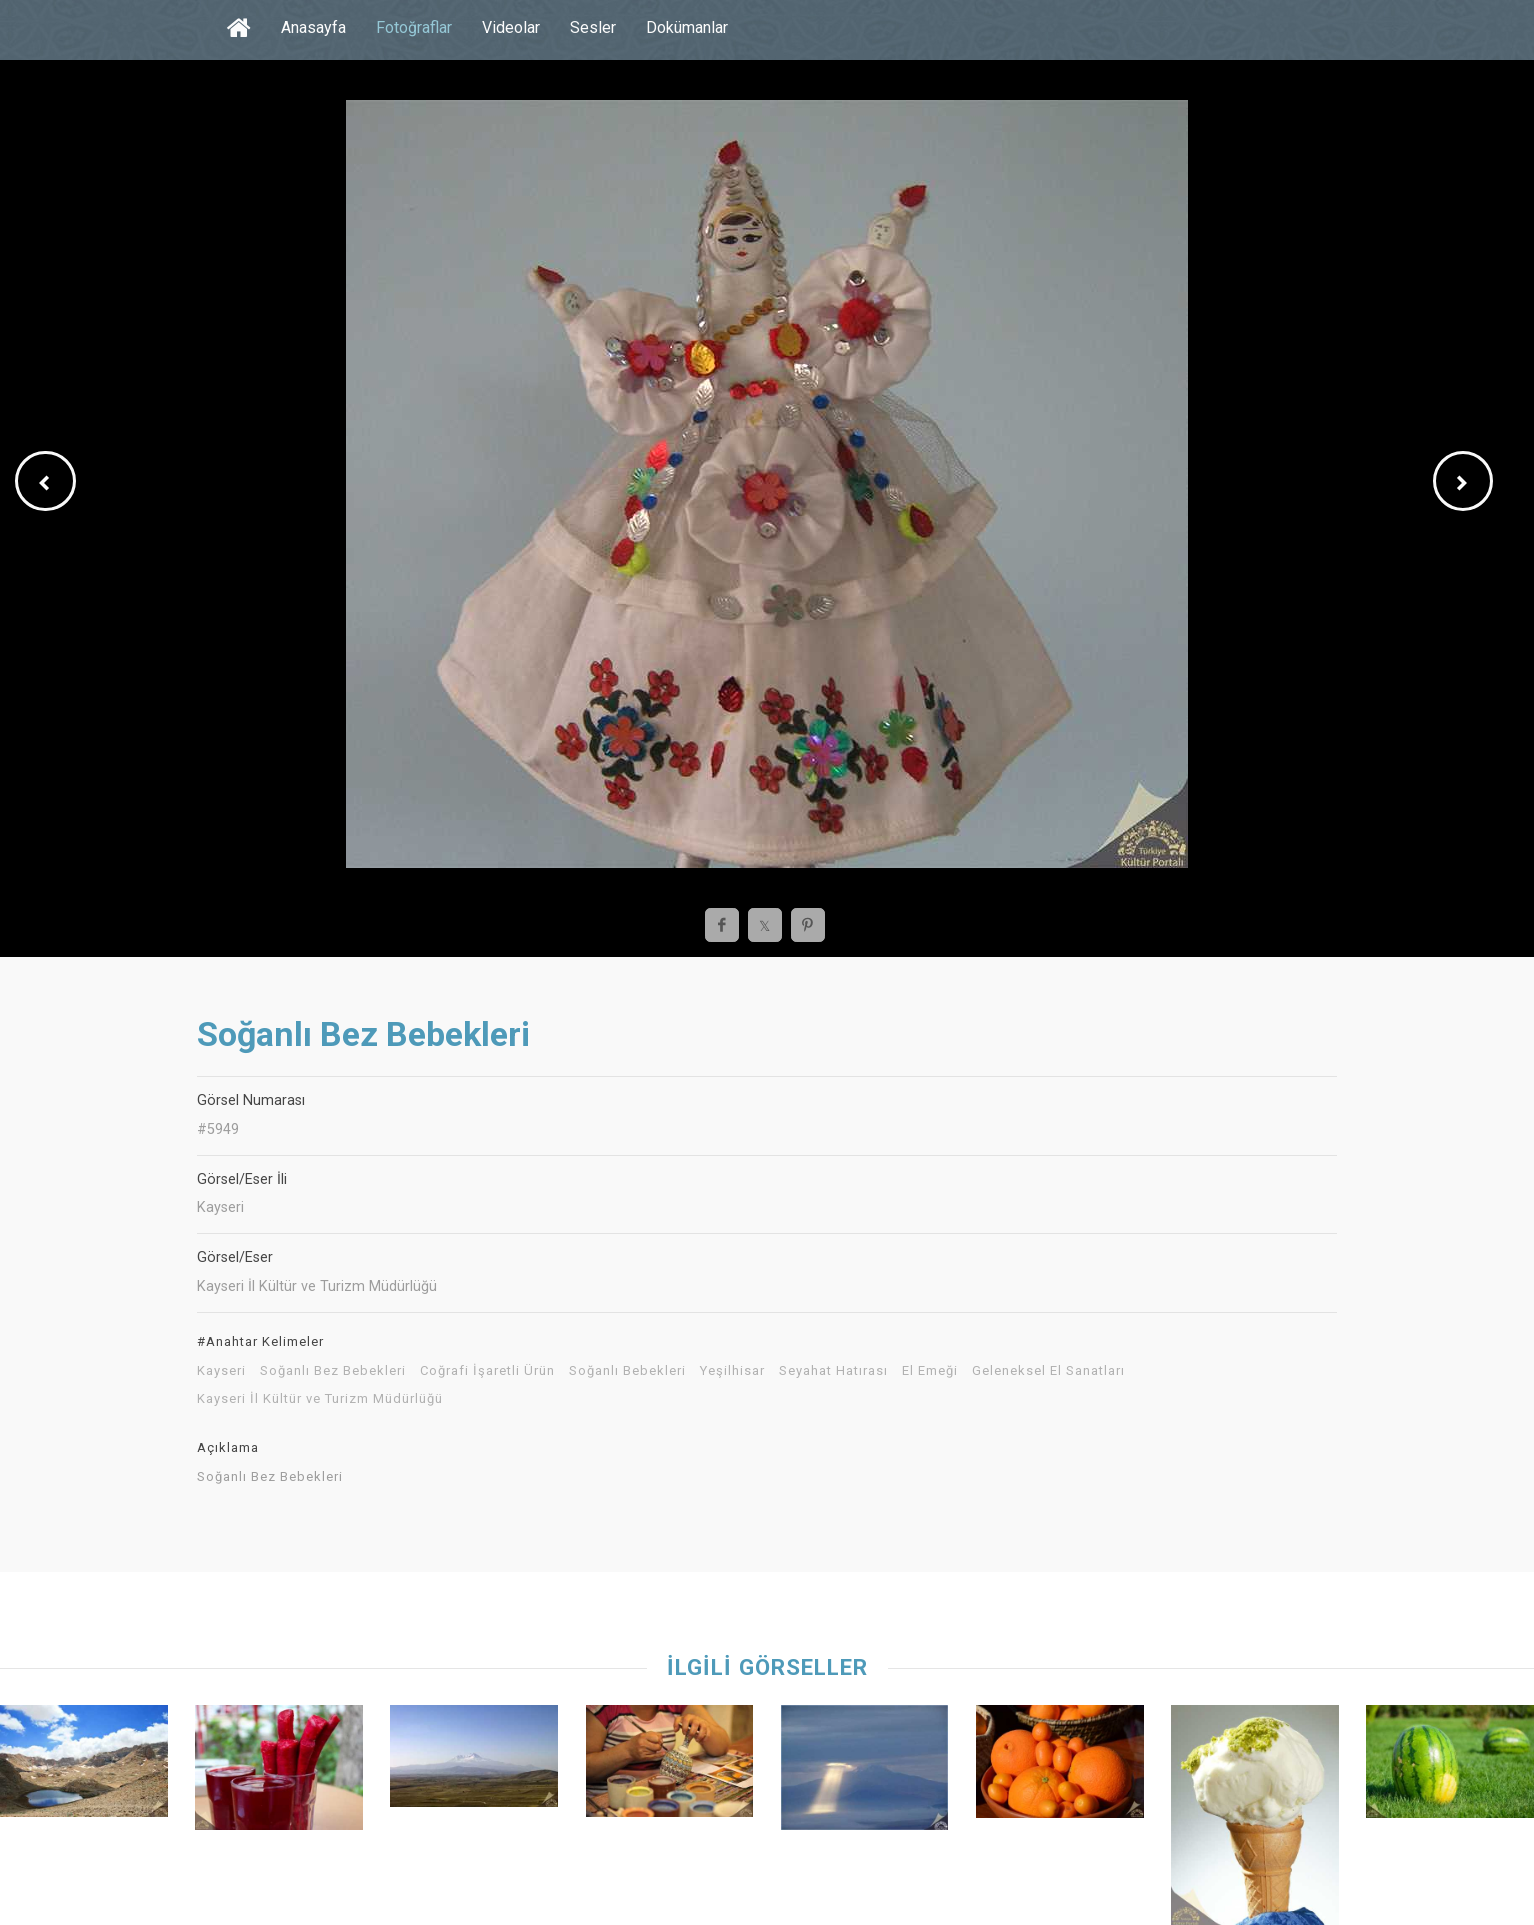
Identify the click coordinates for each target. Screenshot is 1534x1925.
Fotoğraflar (414, 27)
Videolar (511, 27)
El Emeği (930, 1371)
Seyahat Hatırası (833, 1371)
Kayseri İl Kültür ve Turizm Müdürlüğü (320, 1399)
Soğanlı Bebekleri (627, 1371)
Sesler (593, 27)
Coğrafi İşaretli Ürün (487, 1371)
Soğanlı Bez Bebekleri (333, 1371)
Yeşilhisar (732, 1371)
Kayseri (221, 1371)
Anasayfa (313, 27)
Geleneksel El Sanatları (1048, 1371)
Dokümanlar (687, 27)
